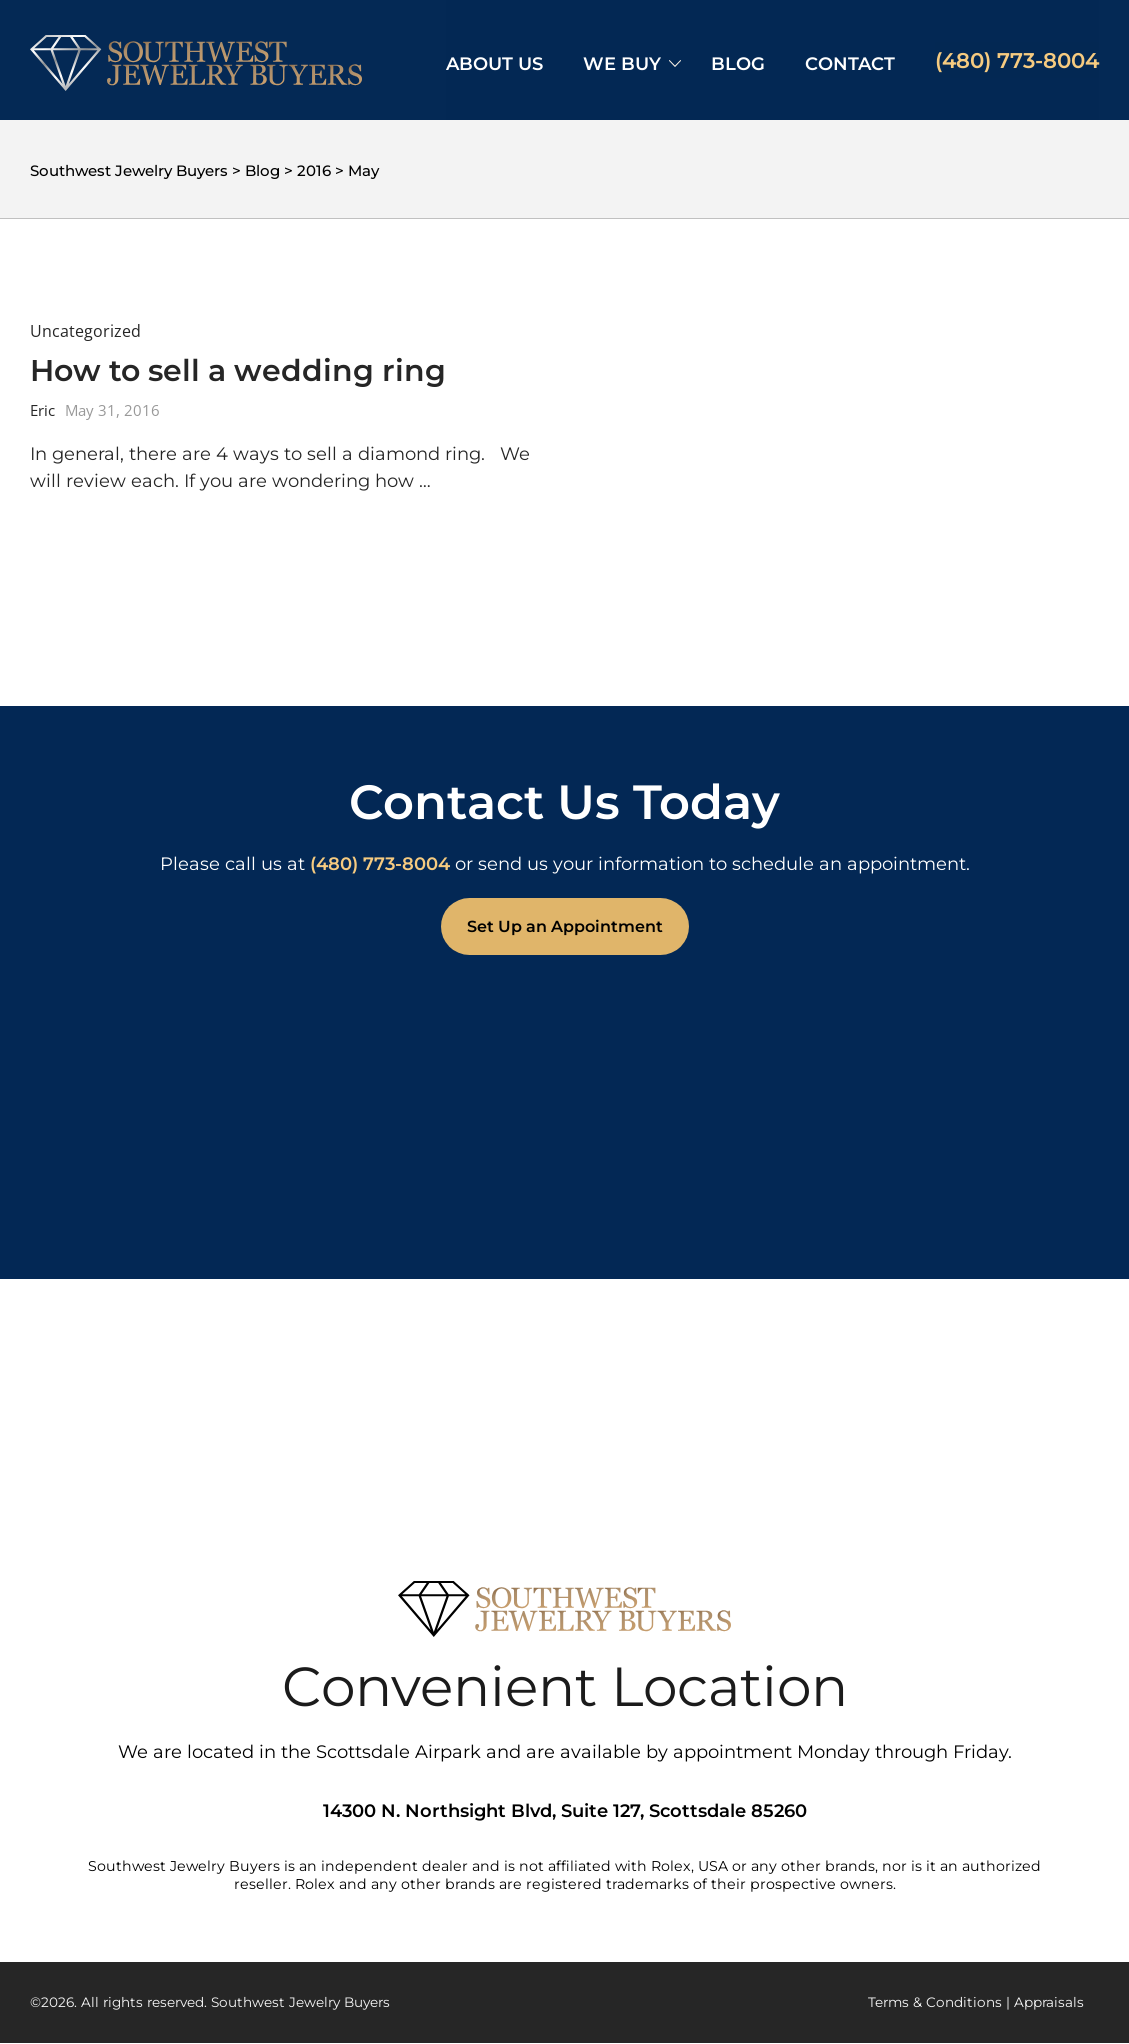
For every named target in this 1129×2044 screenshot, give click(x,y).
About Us (494, 64)
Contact (850, 64)
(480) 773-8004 (1017, 60)
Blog (738, 64)
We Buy (622, 64)
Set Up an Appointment (565, 926)
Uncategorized (85, 331)
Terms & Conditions (935, 2002)
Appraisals (1049, 2002)
